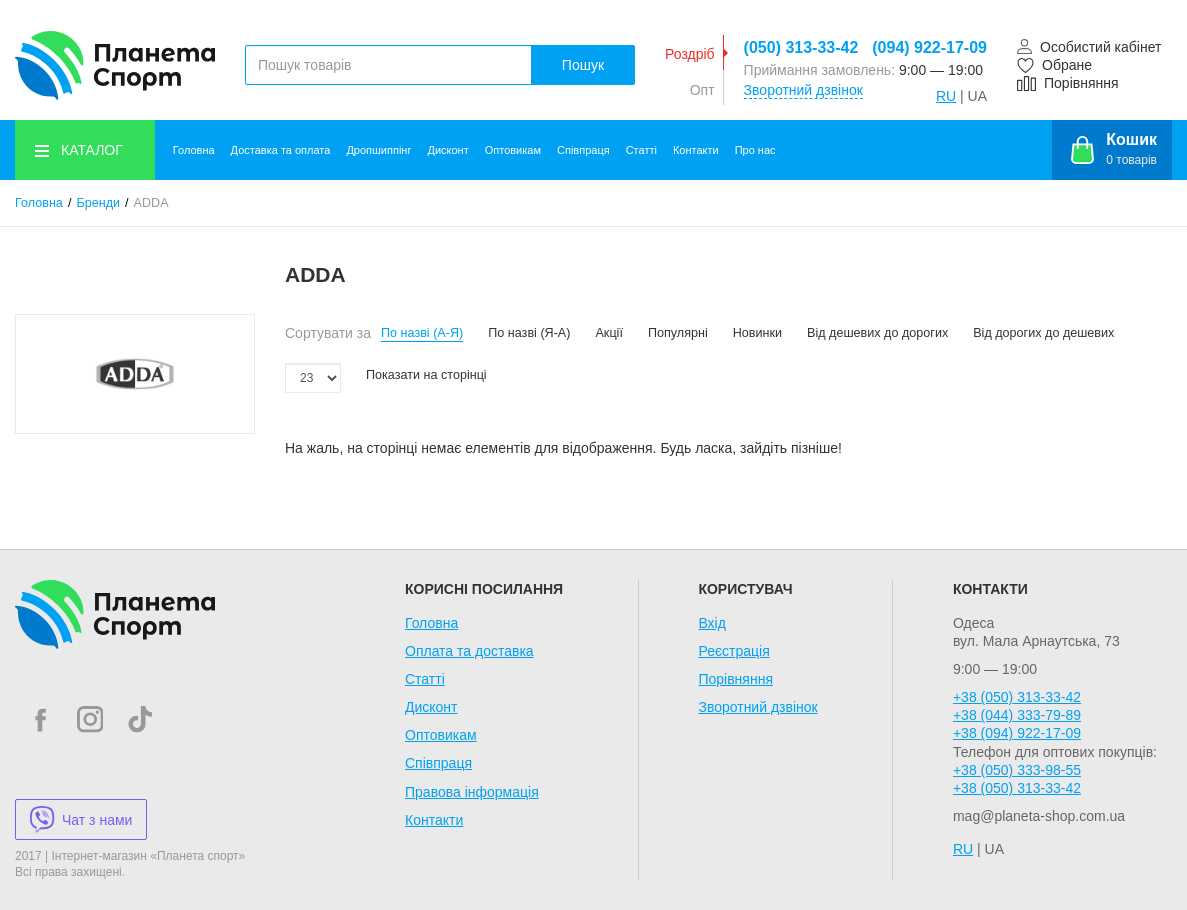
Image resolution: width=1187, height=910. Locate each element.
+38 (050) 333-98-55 (1017, 770)
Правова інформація (472, 792)
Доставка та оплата (281, 150)
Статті (641, 150)
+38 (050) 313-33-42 (1017, 697)
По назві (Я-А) (529, 333)
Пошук (583, 65)
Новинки (757, 333)
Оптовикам (513, 150)
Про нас (755, 150)
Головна (194, 150)
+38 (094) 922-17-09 (1017, 733)
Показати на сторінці (426, 375)
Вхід (711, 623)
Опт (702, 90)
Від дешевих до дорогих (877, 333)
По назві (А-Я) (422, 333)
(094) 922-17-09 (929, 47)
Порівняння (735, 679)
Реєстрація (733, 651)
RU (946, 96)
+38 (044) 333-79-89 (1017, 715)
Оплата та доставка (469, 651)
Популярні (678, 333)
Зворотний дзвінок (803, 90)
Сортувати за (328, 333)
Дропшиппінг (378, 150)
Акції (608, 333)
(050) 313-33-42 (801, 47)
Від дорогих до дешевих (1043, 333)
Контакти (696, 150)
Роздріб (690, 54)
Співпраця (583, 150)
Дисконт (447, 150)
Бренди (98, 203)
